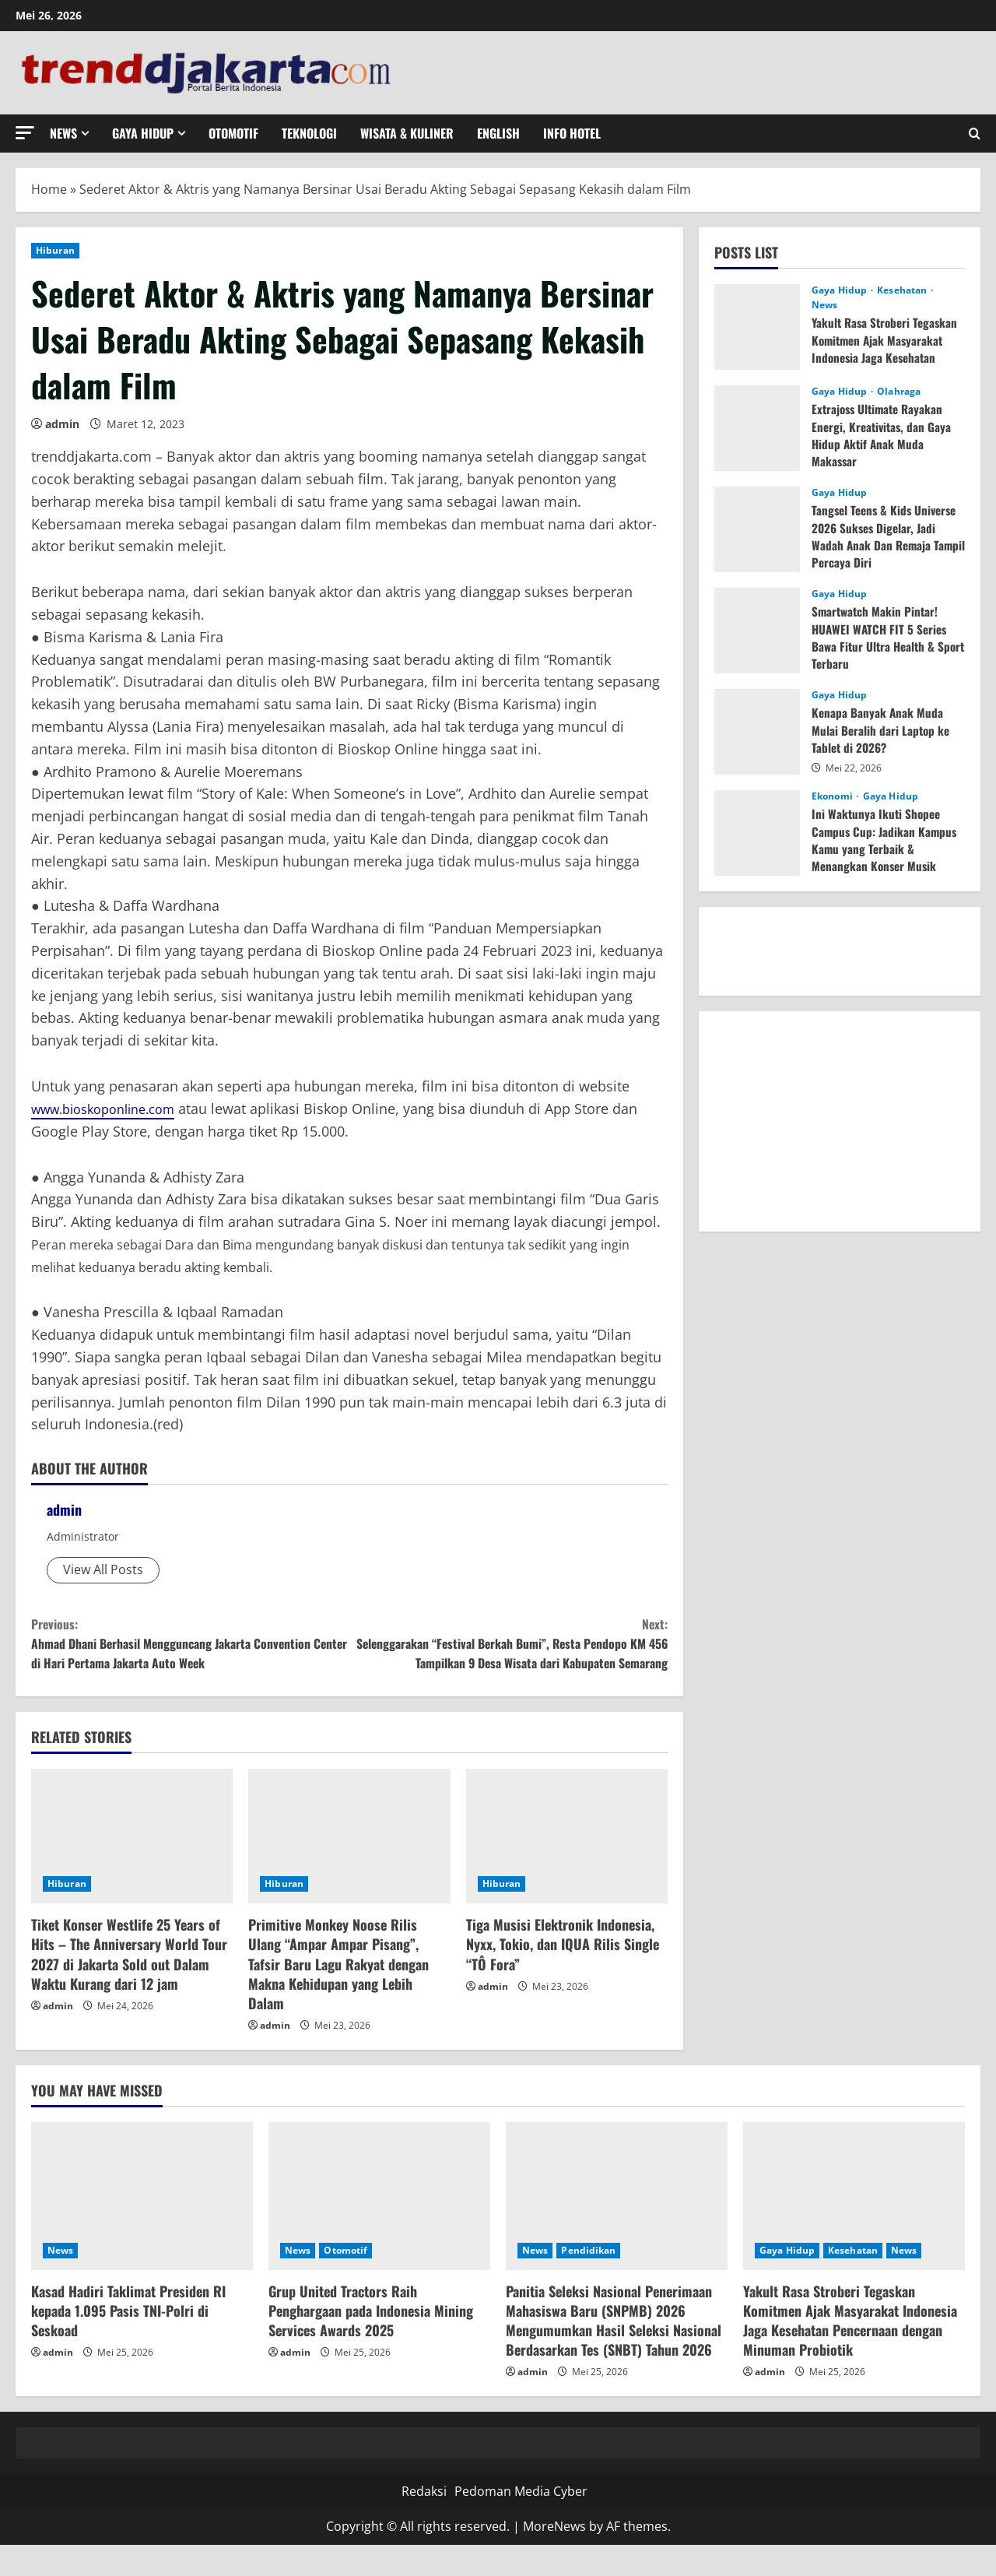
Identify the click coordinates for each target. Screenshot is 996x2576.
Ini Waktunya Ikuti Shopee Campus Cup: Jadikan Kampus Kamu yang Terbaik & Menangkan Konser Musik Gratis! (886, 848)
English (498, 133)
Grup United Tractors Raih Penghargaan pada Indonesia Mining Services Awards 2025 (370, 2340)
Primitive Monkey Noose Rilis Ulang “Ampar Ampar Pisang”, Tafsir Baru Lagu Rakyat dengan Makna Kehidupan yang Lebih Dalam (338, 1994)
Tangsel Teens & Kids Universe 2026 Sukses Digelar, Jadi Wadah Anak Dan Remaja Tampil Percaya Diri (887, 536)
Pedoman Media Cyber (520, 2521)
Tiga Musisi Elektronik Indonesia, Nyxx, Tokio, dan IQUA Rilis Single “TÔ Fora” (562, 1975)
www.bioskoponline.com (112, 1108)
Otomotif (233, 133)
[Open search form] (974, 133)
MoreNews (554, 2557)
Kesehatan (903, 290)
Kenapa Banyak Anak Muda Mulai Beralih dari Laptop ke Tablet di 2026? (882, 730)
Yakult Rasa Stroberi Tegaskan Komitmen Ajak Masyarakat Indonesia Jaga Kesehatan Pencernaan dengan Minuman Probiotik (888, 357)
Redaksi (424, 2521)
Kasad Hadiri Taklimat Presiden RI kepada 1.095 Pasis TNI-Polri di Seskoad (128, 2340)
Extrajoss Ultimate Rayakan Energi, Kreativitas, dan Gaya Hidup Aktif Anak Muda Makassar (884, 434)
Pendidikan (588, 2280)
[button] (25, 132)
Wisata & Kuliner (407, 133)
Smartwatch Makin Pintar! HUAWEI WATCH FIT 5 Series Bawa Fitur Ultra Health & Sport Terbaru (882, 637)
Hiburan (55, 250)
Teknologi (309, 133)
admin (62, 423)
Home (49, 189)
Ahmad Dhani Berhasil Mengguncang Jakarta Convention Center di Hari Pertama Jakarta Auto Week (190, 1647)
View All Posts (103, 1569)
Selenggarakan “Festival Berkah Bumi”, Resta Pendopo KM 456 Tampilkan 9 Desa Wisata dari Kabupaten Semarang (508, 1658)
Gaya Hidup (143, 133)
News (63, 133)
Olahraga (899, 391)
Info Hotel (572, 133)
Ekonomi (833, 796)
